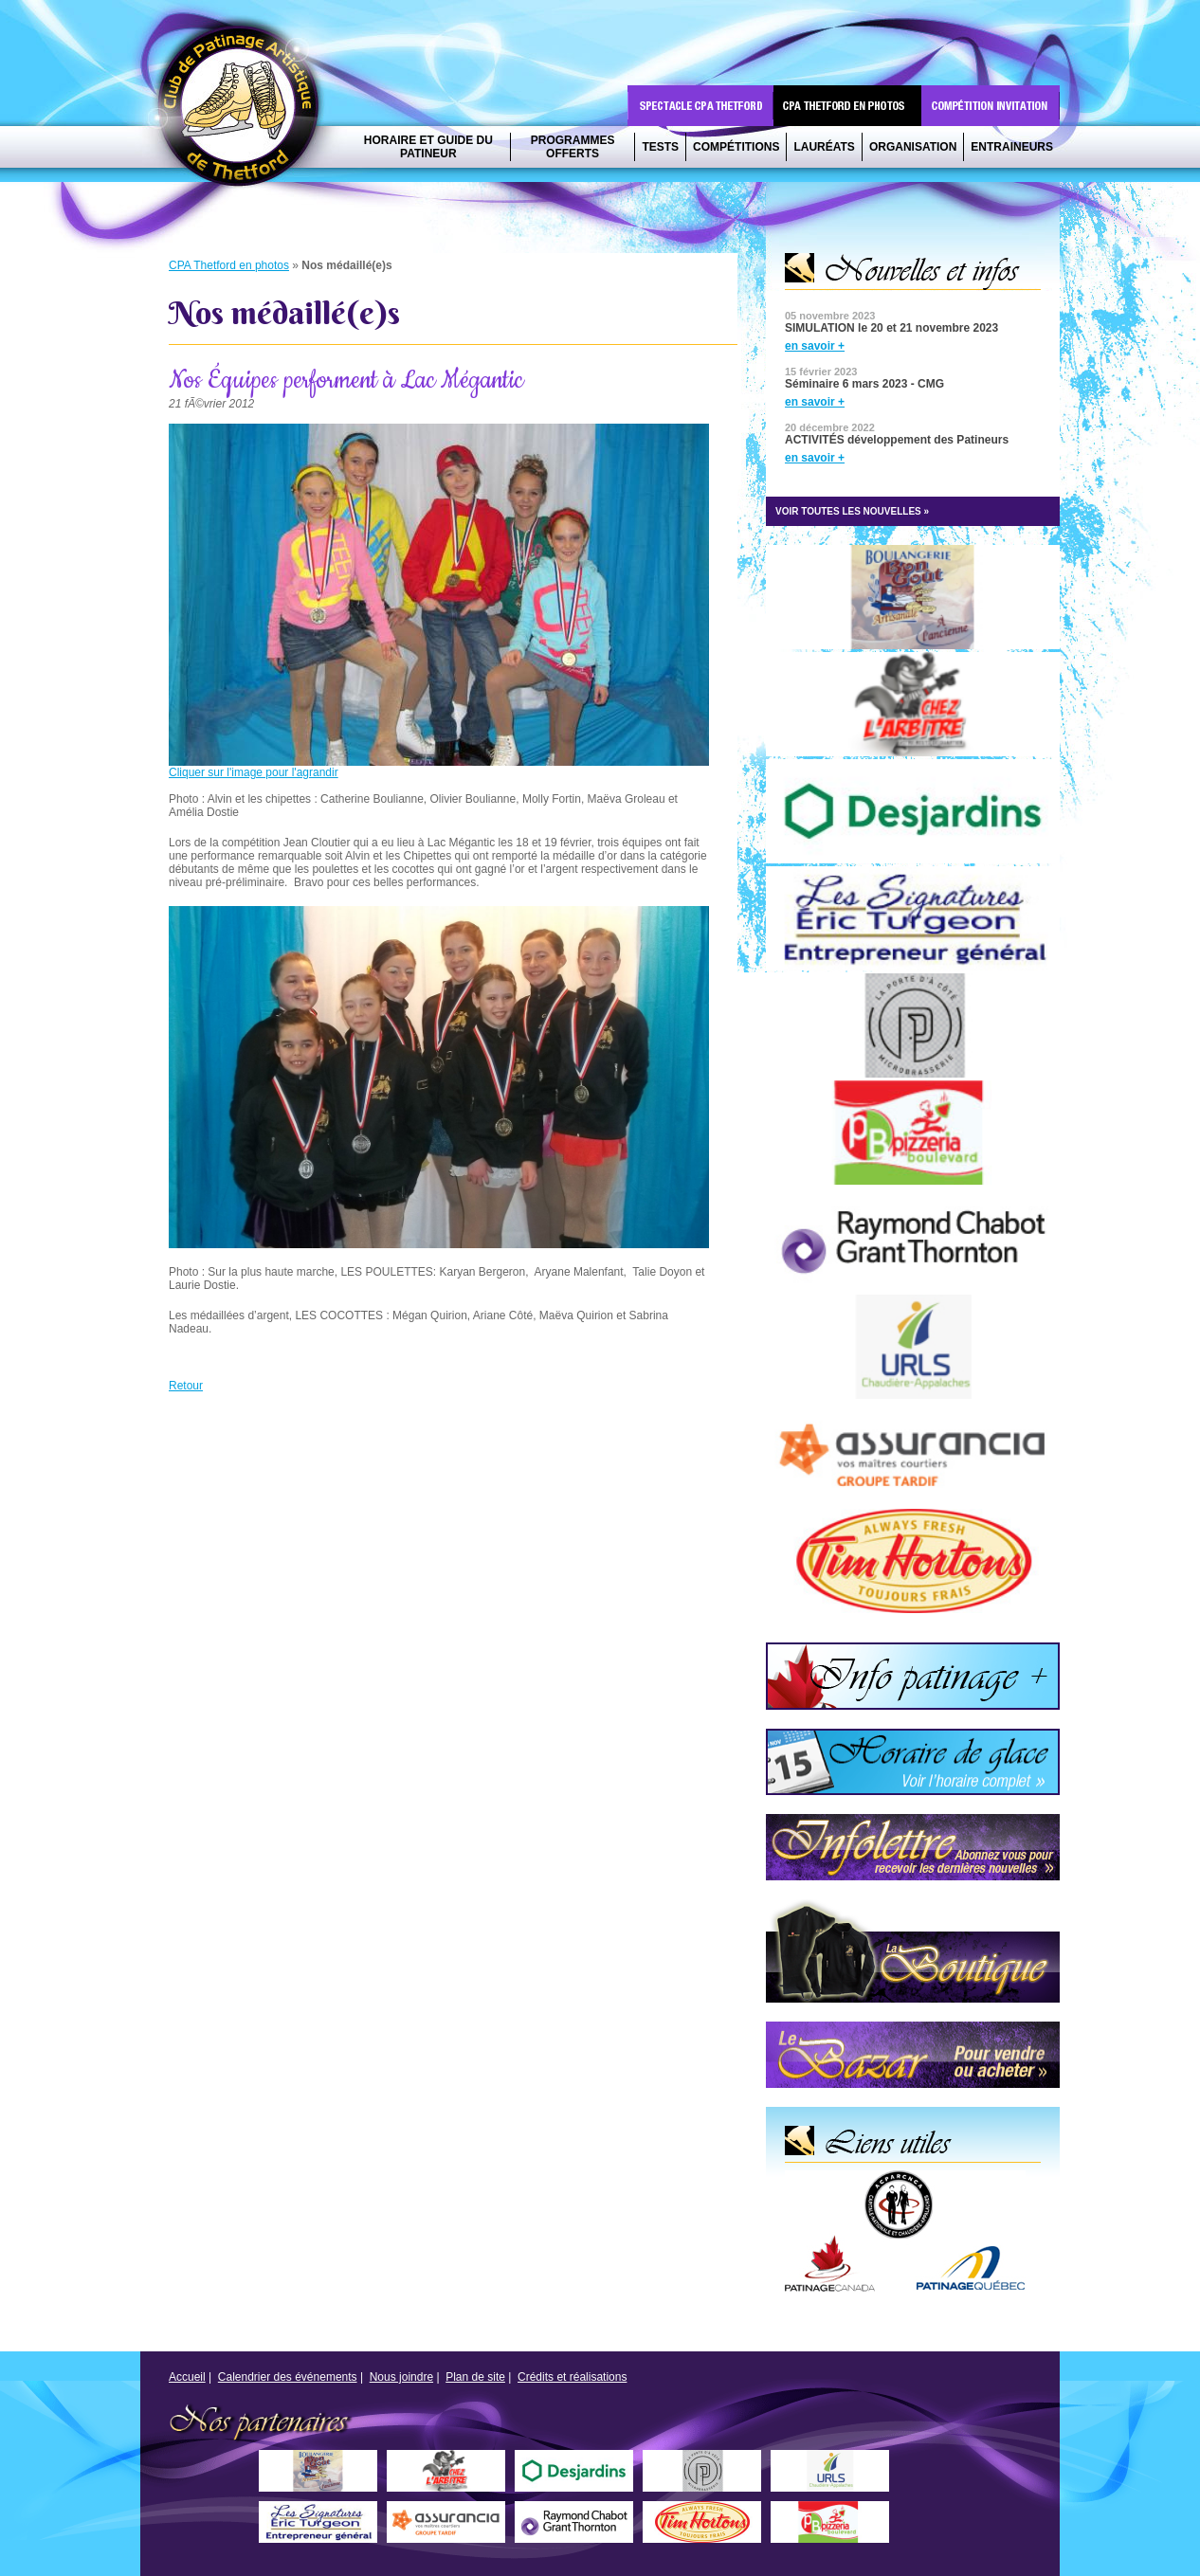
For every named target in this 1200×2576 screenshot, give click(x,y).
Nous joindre (401, 2377)
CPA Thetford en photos (229, 265)
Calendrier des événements (287, 2377)
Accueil (187, 2377)
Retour (186, 1385)
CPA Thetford (243, 111)
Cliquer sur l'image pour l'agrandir (253, 772)
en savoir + (815, 346)
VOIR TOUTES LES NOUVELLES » (852, 511)
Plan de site (475, 2377)
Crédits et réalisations (572, 2377)
